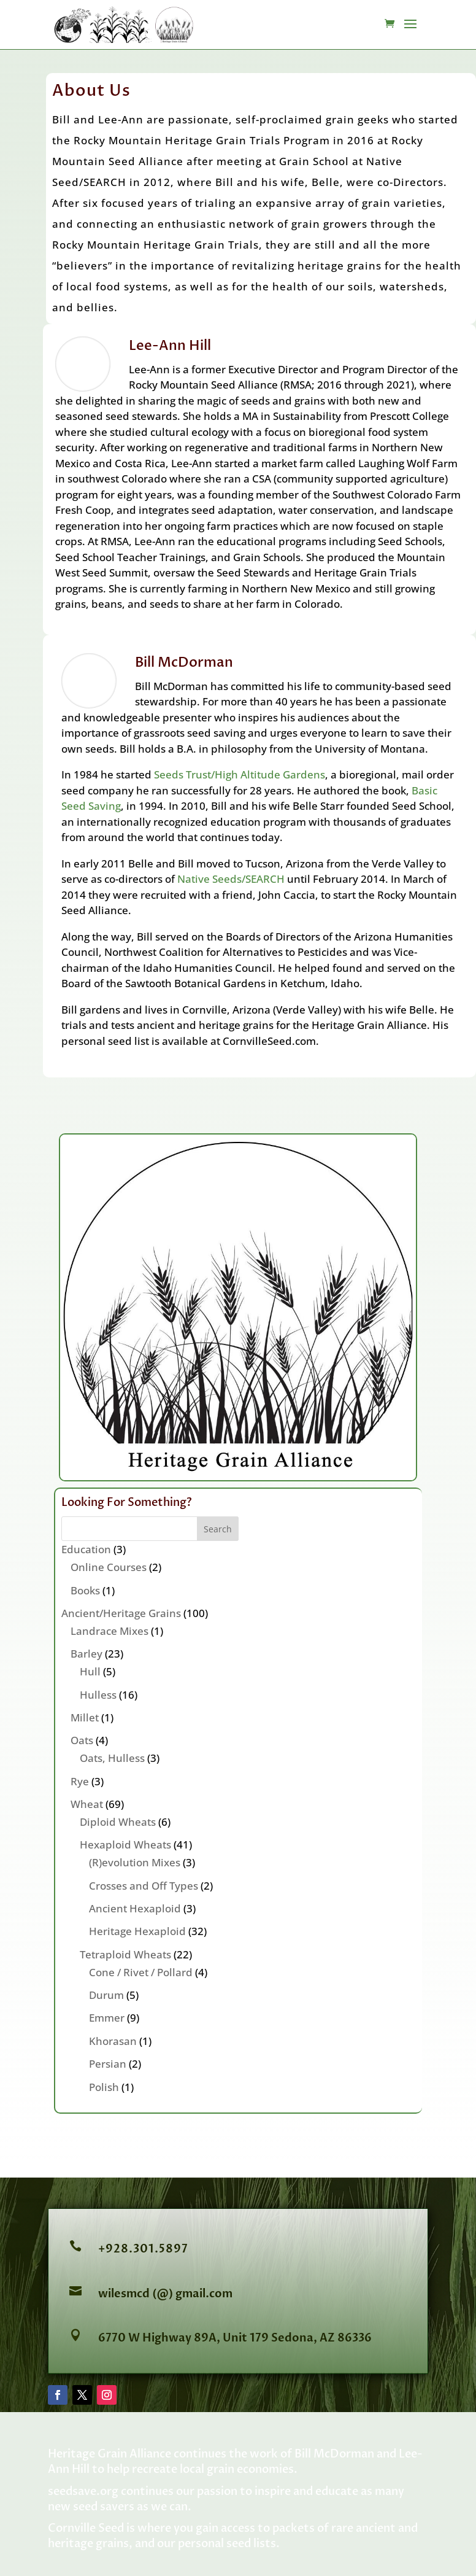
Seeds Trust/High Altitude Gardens (239, 774)
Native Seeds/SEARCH (231, 879)
